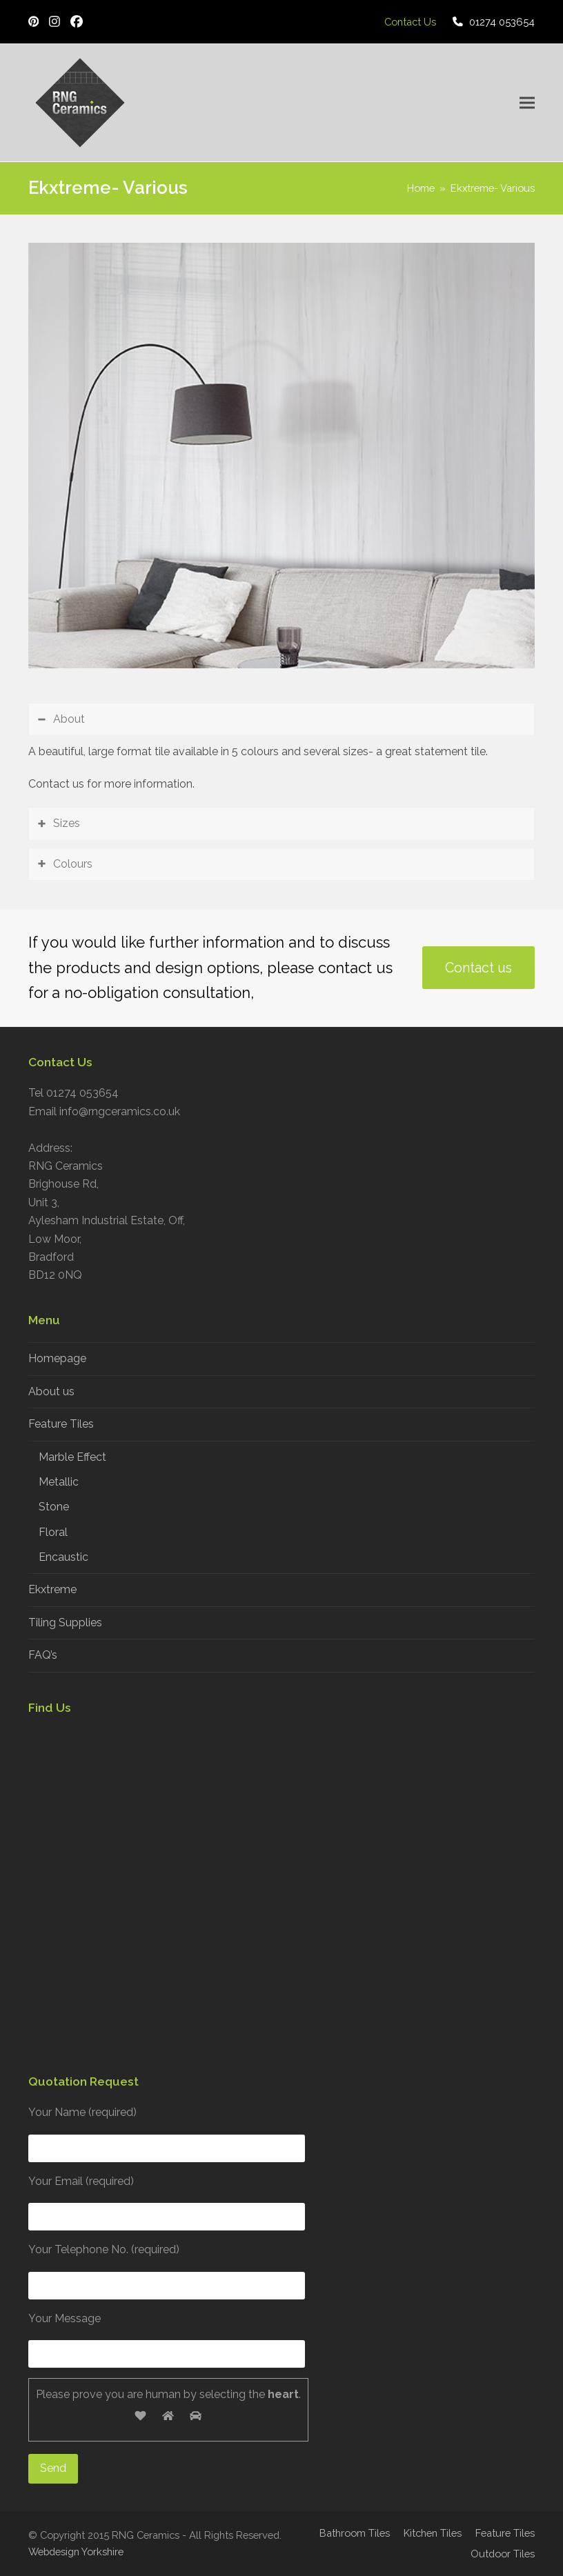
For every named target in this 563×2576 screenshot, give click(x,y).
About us (51, 1391)
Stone (54, 1506)
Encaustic (63, 1557)
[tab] (281, 719)
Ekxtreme (52, 1589)
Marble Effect (72, 1457)
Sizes (66, 823)
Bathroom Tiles (354, 2533)
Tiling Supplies (65, 1622)
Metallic (59, 1481)
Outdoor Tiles (503, 2553)
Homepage (57, 1358)
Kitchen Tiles (433, 2533)
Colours (72, 863)
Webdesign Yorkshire (76, 2551)
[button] (527, 103)
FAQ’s (42, 1654)
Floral (53, 1532)
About (69, 719)
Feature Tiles (61, 1423)
